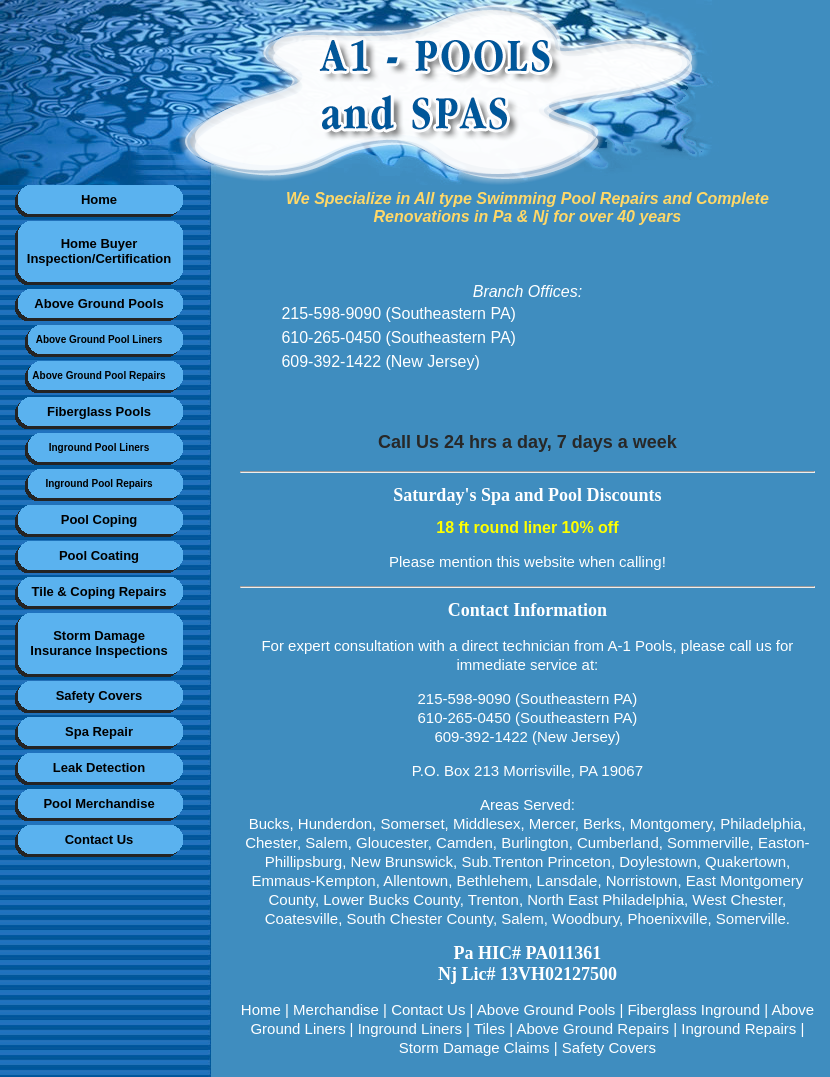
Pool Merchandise (98, 803)
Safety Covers (99, 695)
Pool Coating (99, 555)
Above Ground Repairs (592, 1028)
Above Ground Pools (98, 303)
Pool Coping (99, 519)
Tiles (489, 1028)
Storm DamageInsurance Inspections (98, 643)
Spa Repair (99, 731)
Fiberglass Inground (693, 1009)
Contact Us (99, 839)
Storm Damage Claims (474, 1047)
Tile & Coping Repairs (99, 591)
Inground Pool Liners (99, 447)
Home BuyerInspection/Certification (99, 251)
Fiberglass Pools (99, 411)
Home (99, 199)
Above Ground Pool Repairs (98, 375)
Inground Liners (410, 1028)
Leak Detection (99, 767)
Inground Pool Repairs (98, 483)
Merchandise (336, 1009)
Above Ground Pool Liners (99, 339)
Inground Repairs (738, 1028)
